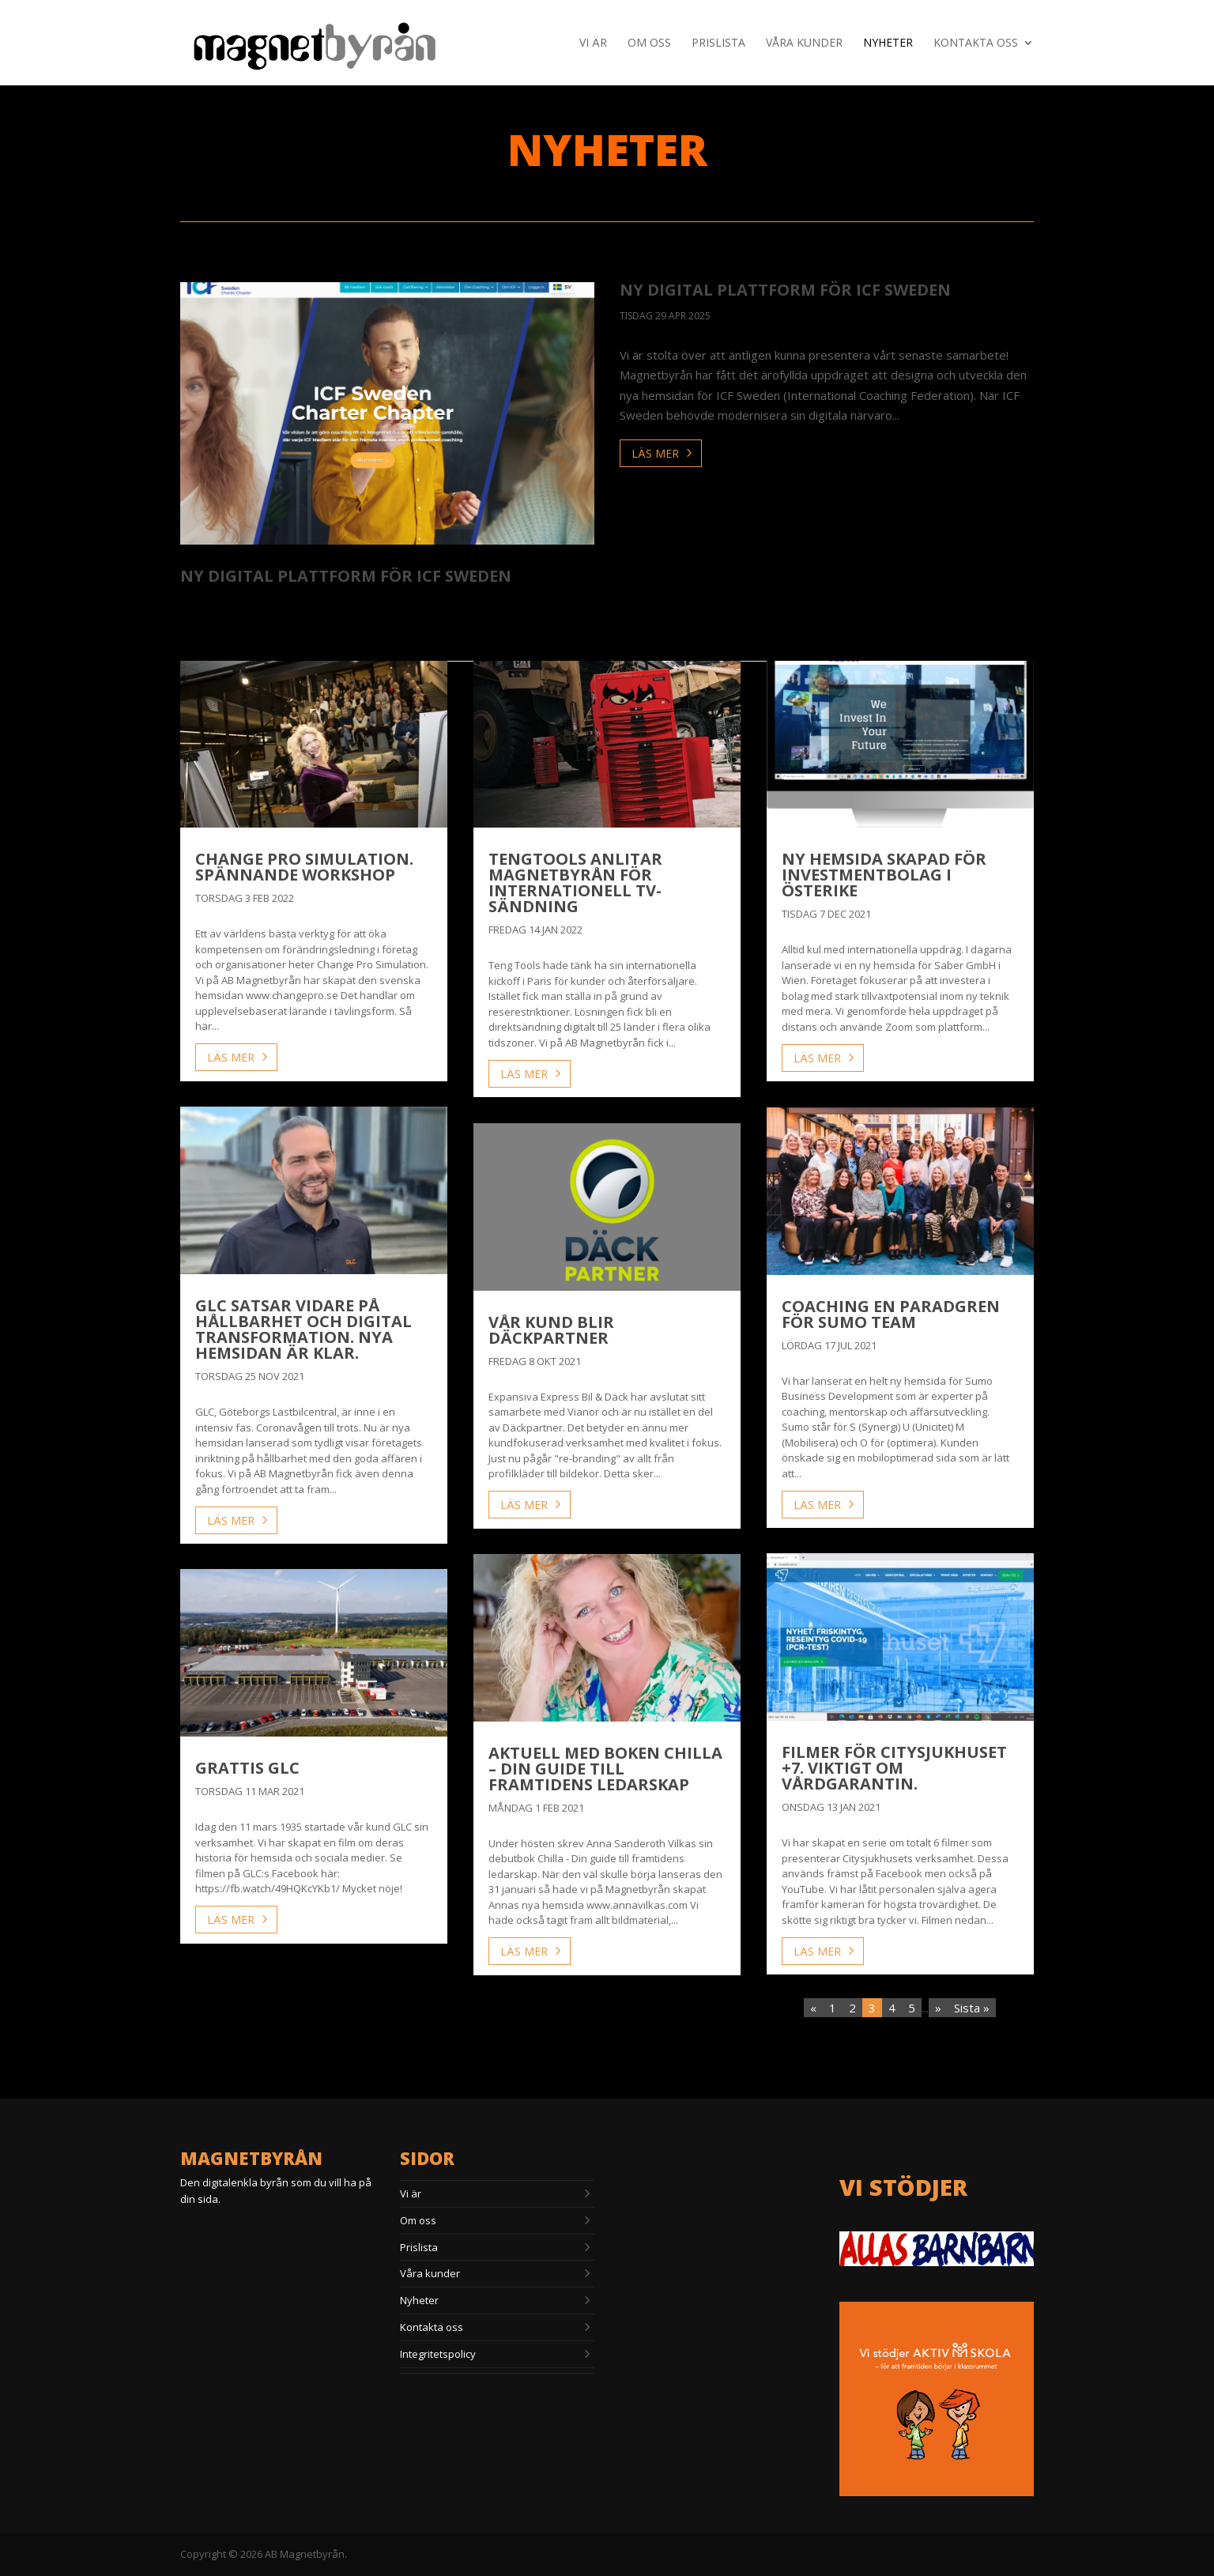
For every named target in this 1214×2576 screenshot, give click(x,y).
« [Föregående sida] (813, 2008)
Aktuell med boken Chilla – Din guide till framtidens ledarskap (605, 1768)
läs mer (655, 453)
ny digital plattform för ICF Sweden (345, 575)
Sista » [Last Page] (972, 2008)
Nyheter (888, 43)
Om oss (649, 43)
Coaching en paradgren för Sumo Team (891, 1314)
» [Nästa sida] (938, 2008)
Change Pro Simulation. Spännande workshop (304, 866)
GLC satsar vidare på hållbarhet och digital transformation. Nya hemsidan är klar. (303, 1329)
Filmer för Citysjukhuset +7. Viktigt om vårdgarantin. (894, 1767)
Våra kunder (804, 43)
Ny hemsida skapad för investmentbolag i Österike (884, 874)
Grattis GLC (247, 1767)
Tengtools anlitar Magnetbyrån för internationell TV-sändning (575, 882)
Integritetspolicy (438, 2354)
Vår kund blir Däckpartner (551, 1329)
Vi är (593, 43)
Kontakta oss (975, 43)
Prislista (718, 43)
